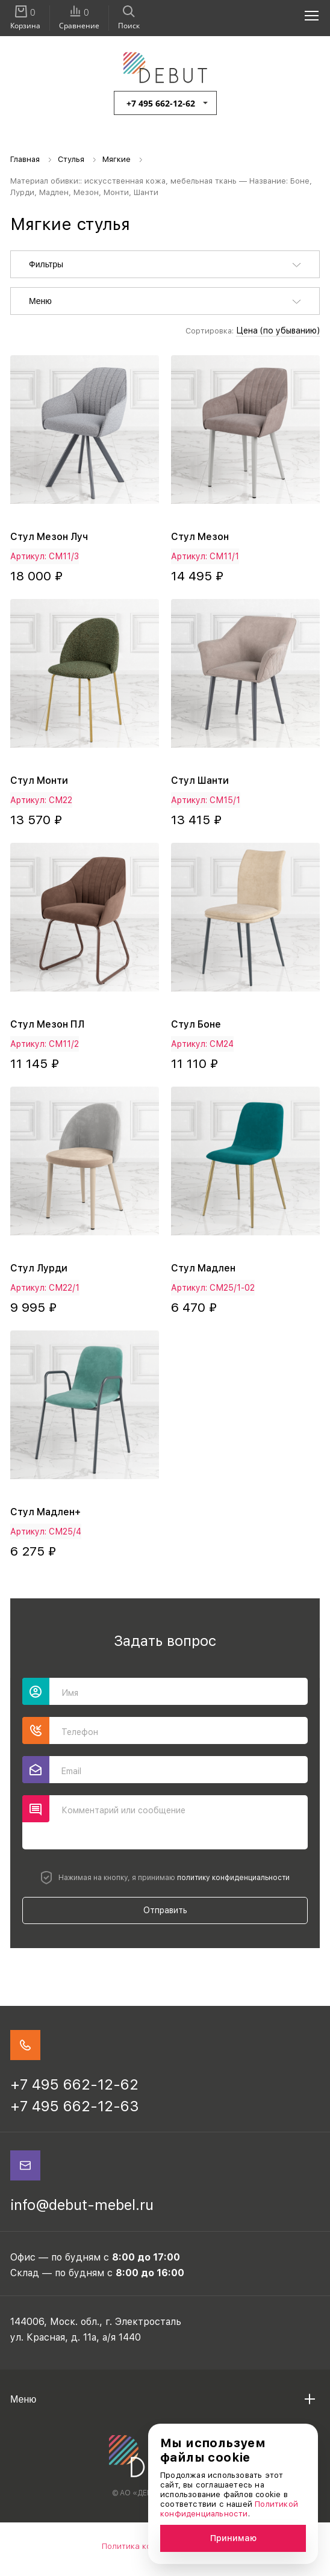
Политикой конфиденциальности (229, 2509)
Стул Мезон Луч (49, 536)
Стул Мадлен (203, 1268)
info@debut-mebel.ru (82, 2205)
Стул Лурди (38, 1268)
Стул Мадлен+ (45, 1512)
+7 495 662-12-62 (160, 103)
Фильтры (46, 264)
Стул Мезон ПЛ (47, 1024)
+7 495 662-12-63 (74, 2106)
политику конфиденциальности (233, 1877)
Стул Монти (39, 780)
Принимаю (233, 2538)
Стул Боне (196, 1024)
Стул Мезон (200, 536)
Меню (40, 301)
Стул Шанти (200, 780)
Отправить (165, 1910)
